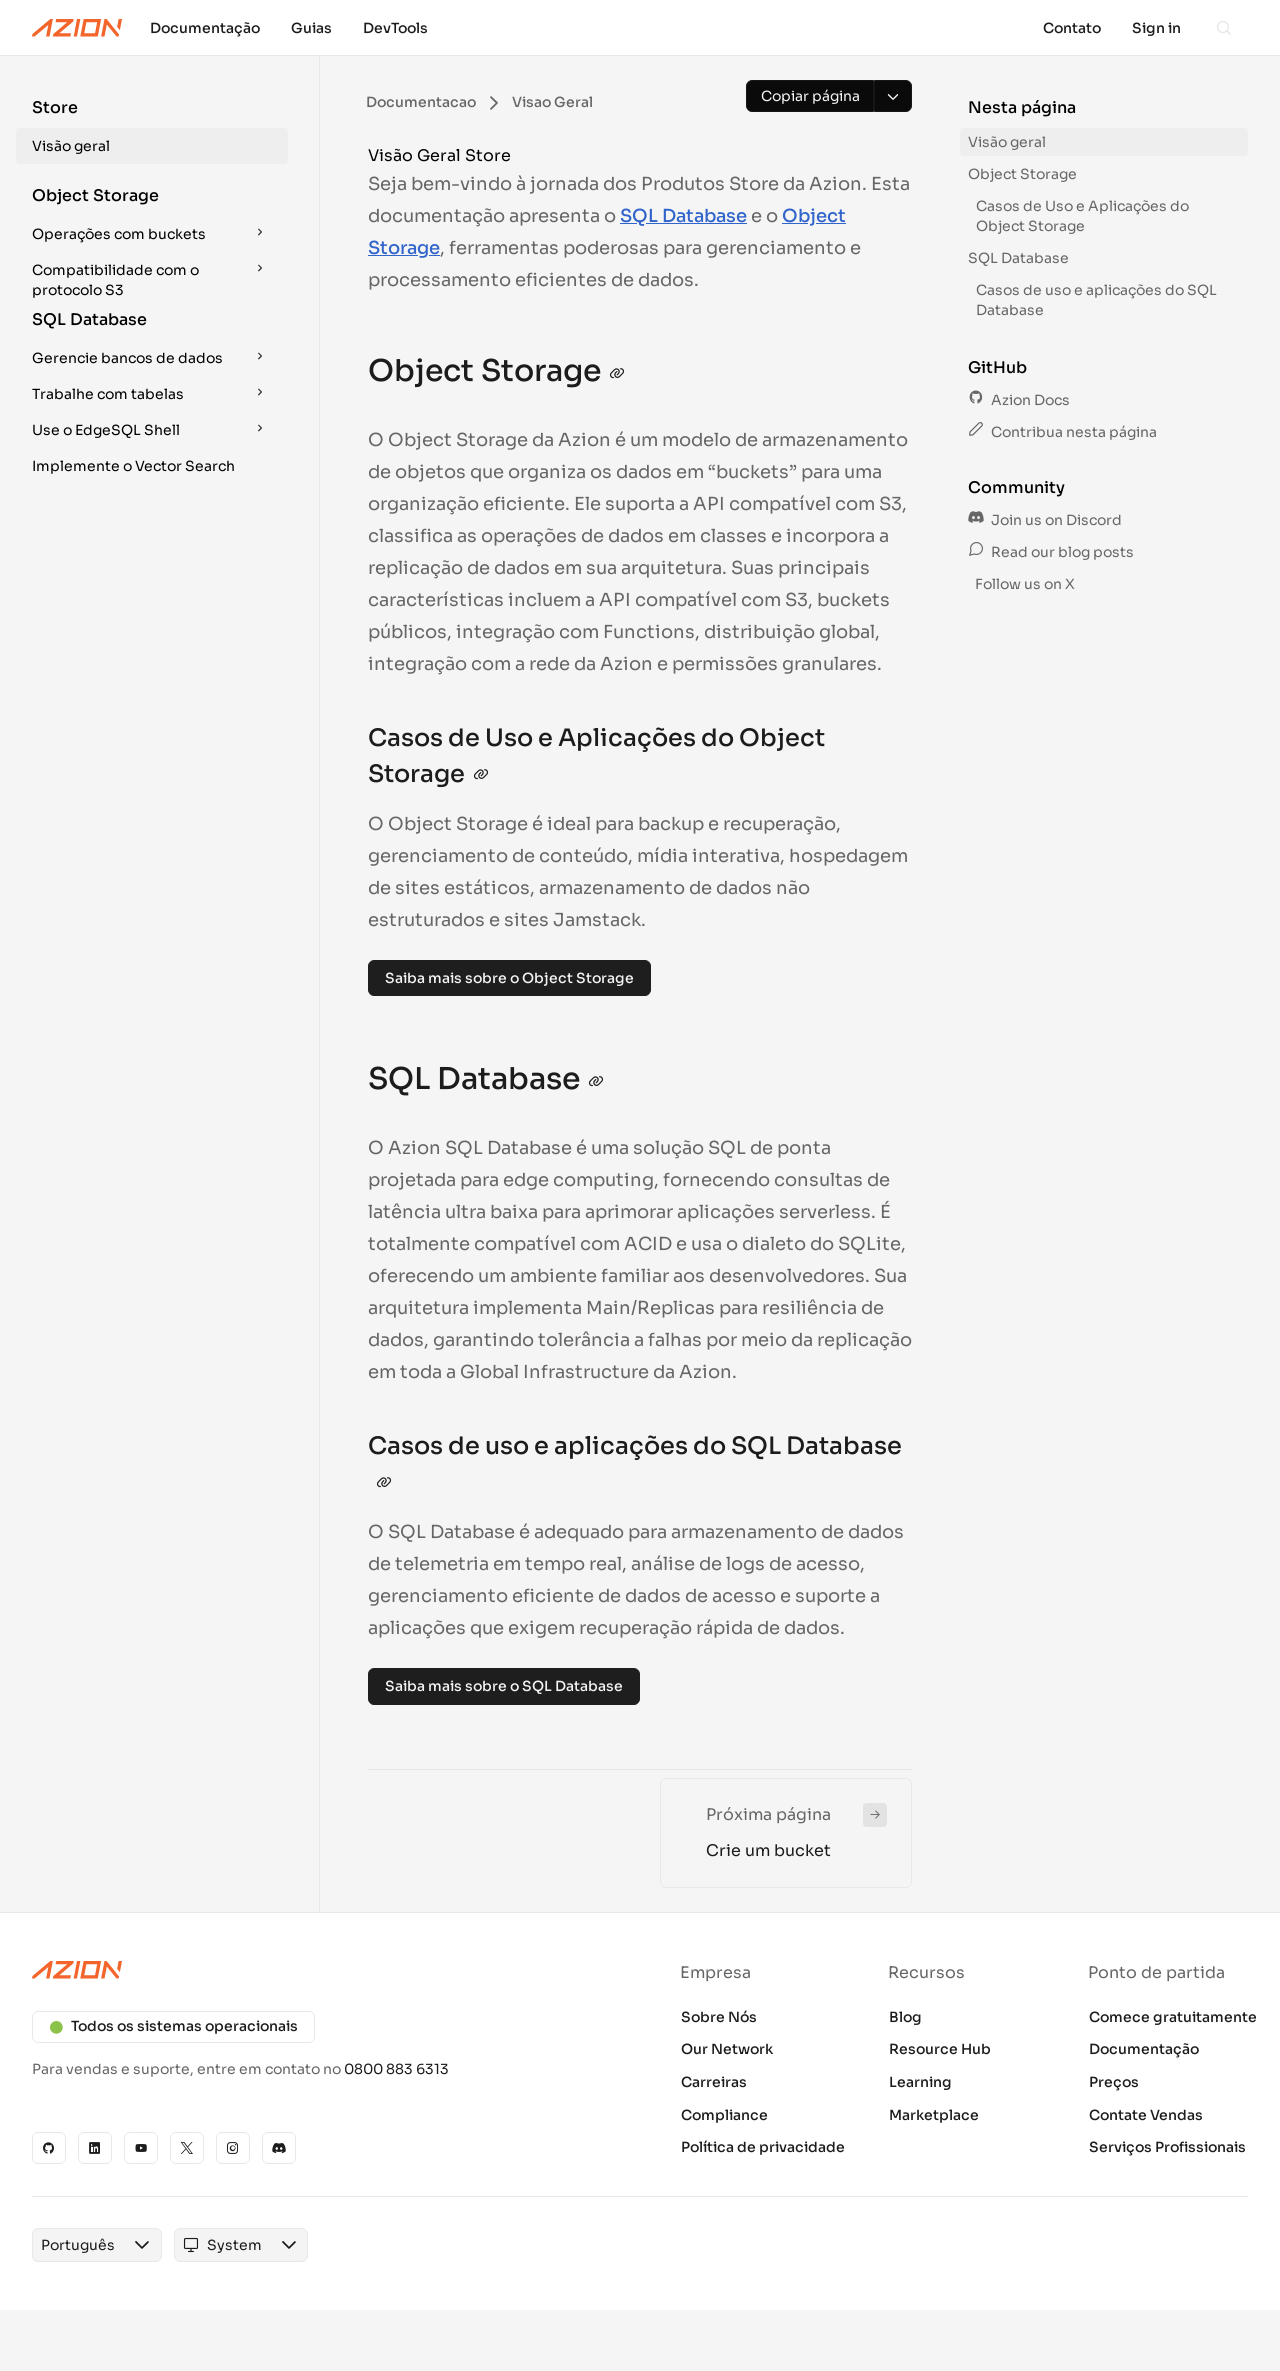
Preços (1114, 2082)
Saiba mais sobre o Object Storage (509, 978)
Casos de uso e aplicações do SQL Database (1096, 300)
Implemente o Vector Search (133, 466)
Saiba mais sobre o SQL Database (504, 1686)
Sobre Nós (719, 2017)
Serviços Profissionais (1167, 2147)
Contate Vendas (1146, 2115)
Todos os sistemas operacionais (173, 2026)
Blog (905, 2017)
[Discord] (279, 2148)
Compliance (724, 2115)
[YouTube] (141, 2148)
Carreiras (714, 2082)
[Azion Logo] (77, 28)
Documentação (1144, 2049)
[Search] (1224, 28)
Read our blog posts (1051, 552)
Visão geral (71, 146)
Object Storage (1022, 174)
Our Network (727, 2049)
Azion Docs (1019, 400)
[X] (187, 2148)
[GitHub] (49, 2148)
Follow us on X (1023, 584)
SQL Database (683, 216)
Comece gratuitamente (1173, 2017)
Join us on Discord (1045, 520)
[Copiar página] (810, 96)
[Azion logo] (324, 1970)
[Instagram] (233, 2148)
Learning (920, 2082)
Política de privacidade (763, 2147)
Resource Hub (940, 2049)
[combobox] (78, 2245)
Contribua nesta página (1062, 432)
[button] (152, 130)
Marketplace (934, 2115)
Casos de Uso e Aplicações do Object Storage (1082, 216)
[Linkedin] (95, 2148)
